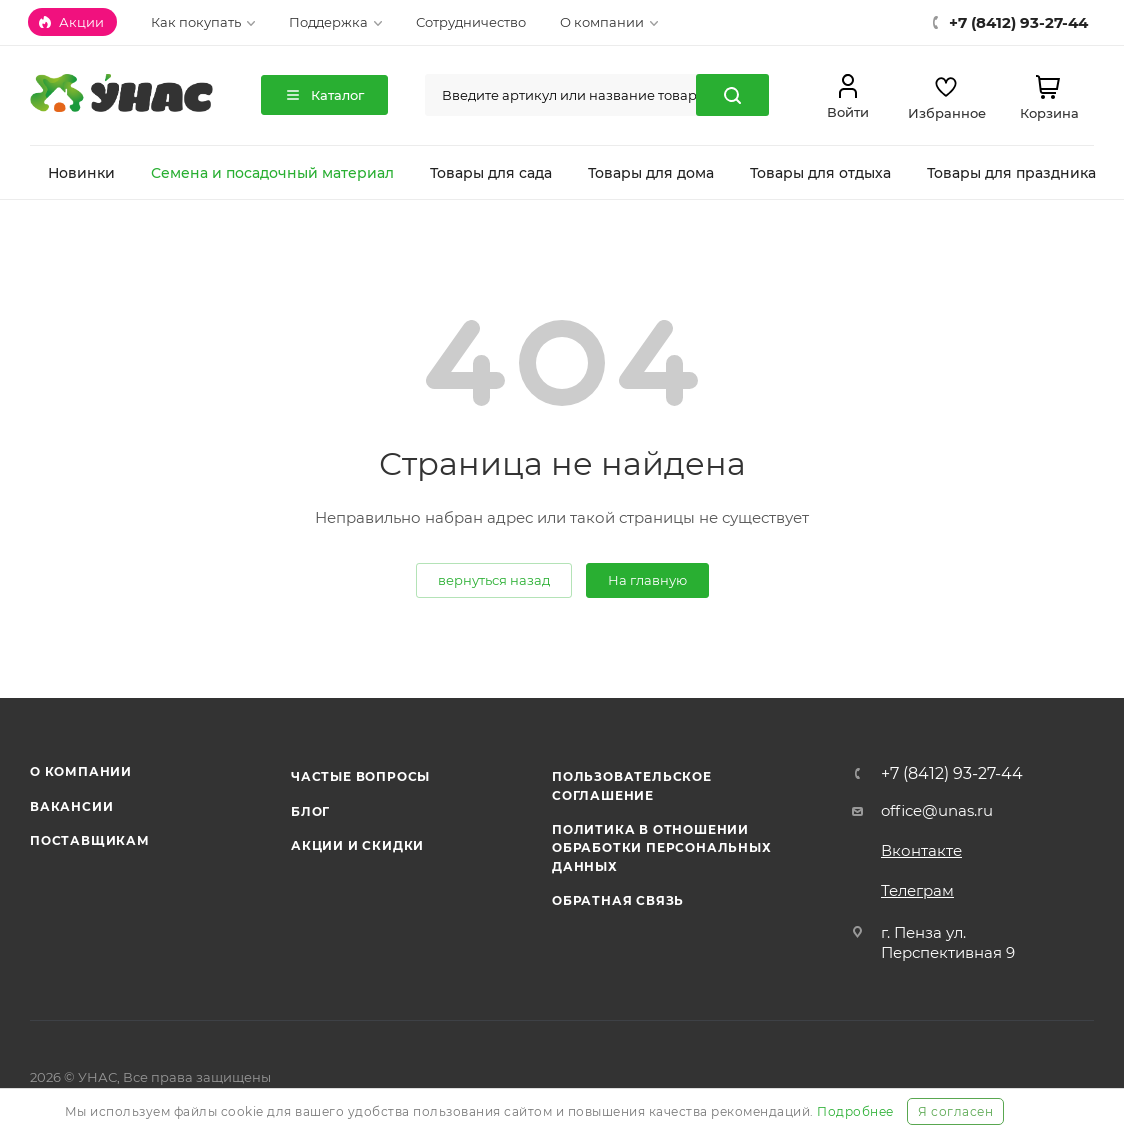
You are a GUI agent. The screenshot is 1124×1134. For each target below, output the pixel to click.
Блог (310, 811)
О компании (81, 771)
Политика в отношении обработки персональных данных (662, 848)
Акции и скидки (357, 845)
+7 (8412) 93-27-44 (952, 774)
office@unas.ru (937, 810)
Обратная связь (618, 900)
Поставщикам (90, 840)
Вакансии (71, 806)
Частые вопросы (360, 776)
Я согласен (955, 1111)
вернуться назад (494, 580)
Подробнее (855, 1111)
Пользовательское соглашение (632, 785)
